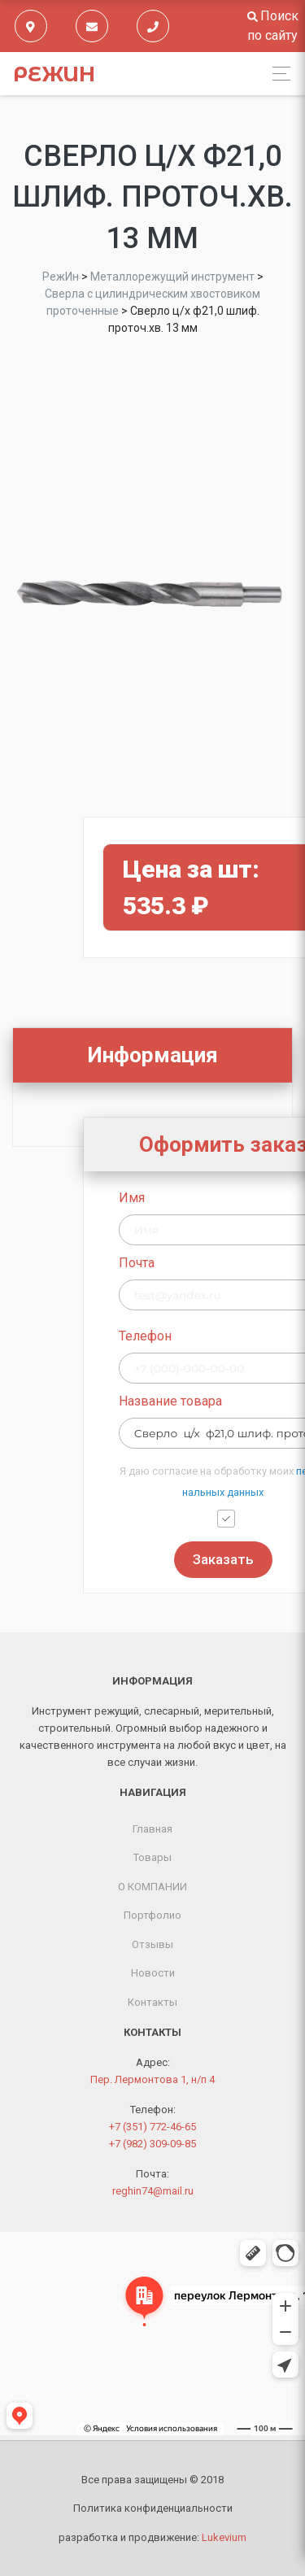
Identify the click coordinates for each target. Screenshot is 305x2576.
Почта (193, 1263)
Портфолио (152, 1915)
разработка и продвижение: (152, 2537)
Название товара (227, 1401)
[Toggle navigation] (277, 74)
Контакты (152, 2002)
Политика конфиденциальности (153, 2508)
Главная (152, 1829)
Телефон (202, 1336)
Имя (189, 1197)
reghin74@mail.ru (153, 2191)
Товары (152, 1857)
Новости (153, 1973)
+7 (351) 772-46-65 (152, 2127)
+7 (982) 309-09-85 (152, 2144)
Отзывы (152, 1944)
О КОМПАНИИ (152, 1887)
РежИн (54, 74)
